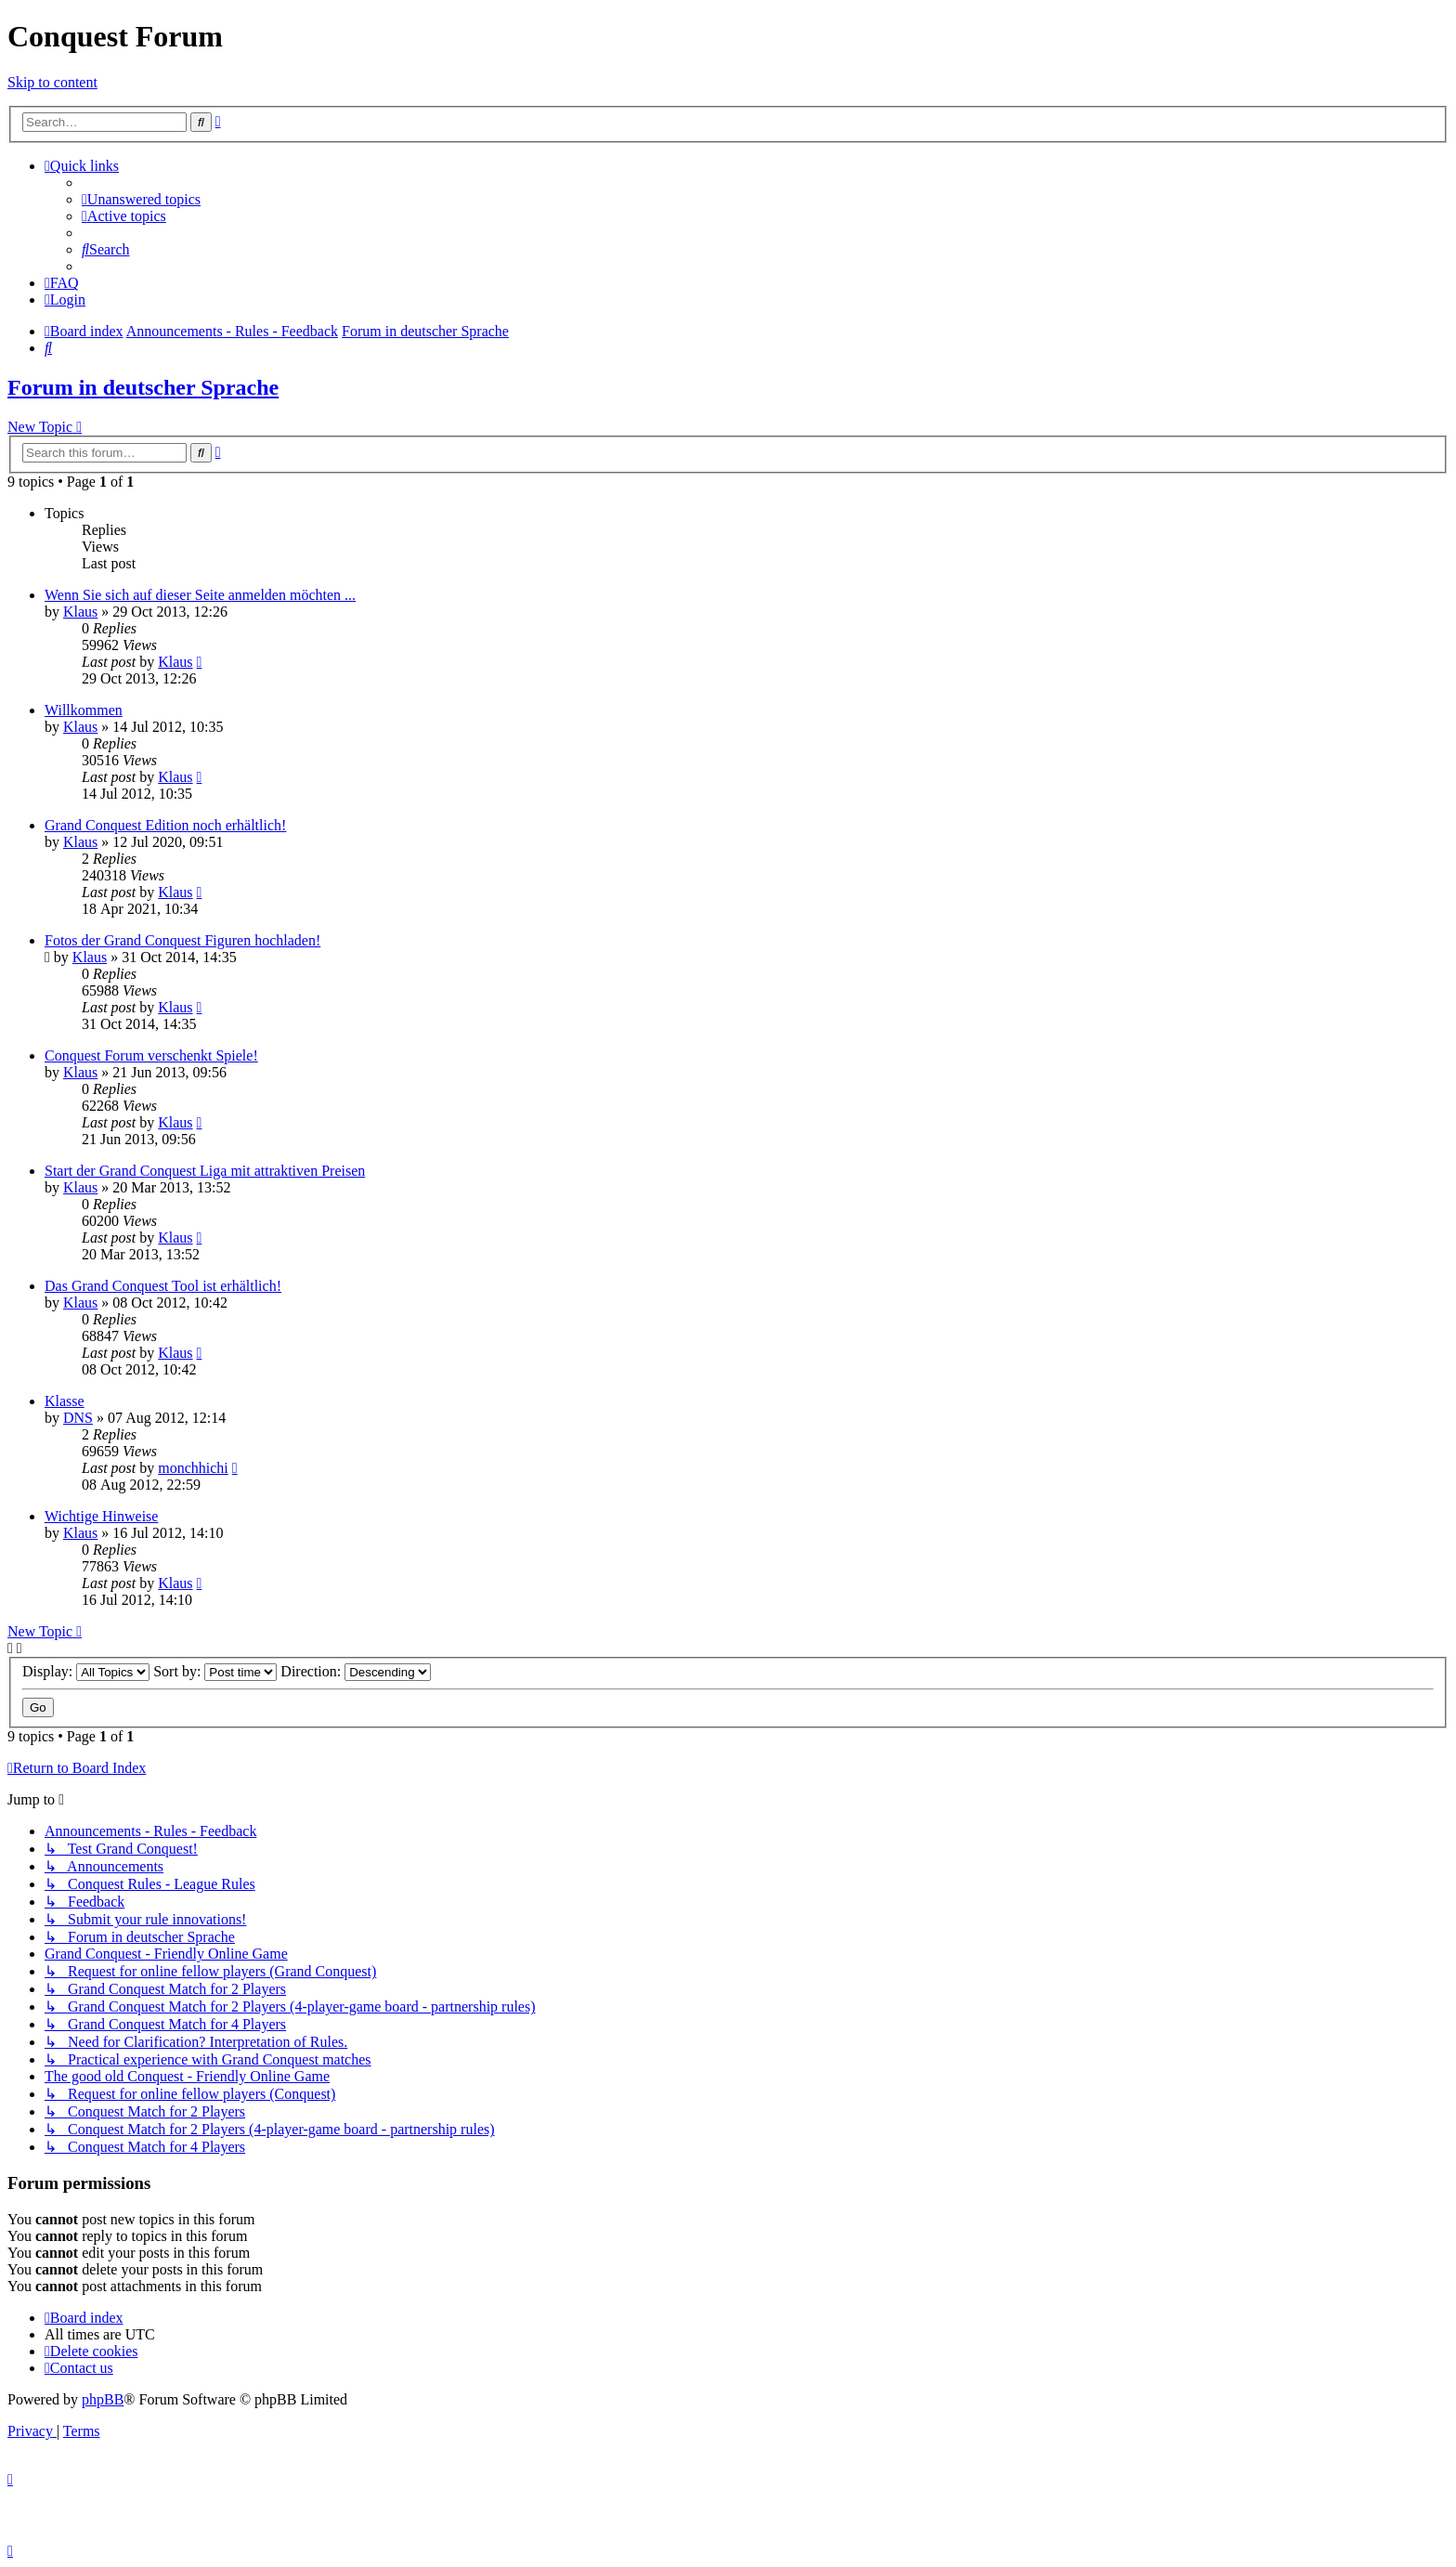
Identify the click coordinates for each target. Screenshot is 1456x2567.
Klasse (64, 1401)
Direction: (355, 1671)
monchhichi (193, 1468)
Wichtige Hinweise (101, 1516)
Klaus (80, 611)
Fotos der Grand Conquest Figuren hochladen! (182, 940)
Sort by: (215, 1671)
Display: (86, 1671)
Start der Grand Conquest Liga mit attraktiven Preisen (205, 1171)
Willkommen (84, 710)
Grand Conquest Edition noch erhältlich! (165, 825)
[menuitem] (141, 199)
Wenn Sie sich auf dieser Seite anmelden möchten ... (200, 595)
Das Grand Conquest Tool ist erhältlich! (163, 1286)
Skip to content (52, 82)
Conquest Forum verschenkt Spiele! (151, 1055)
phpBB (103, 2399)
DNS (78, 1418)
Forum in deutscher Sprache (143, 387)
